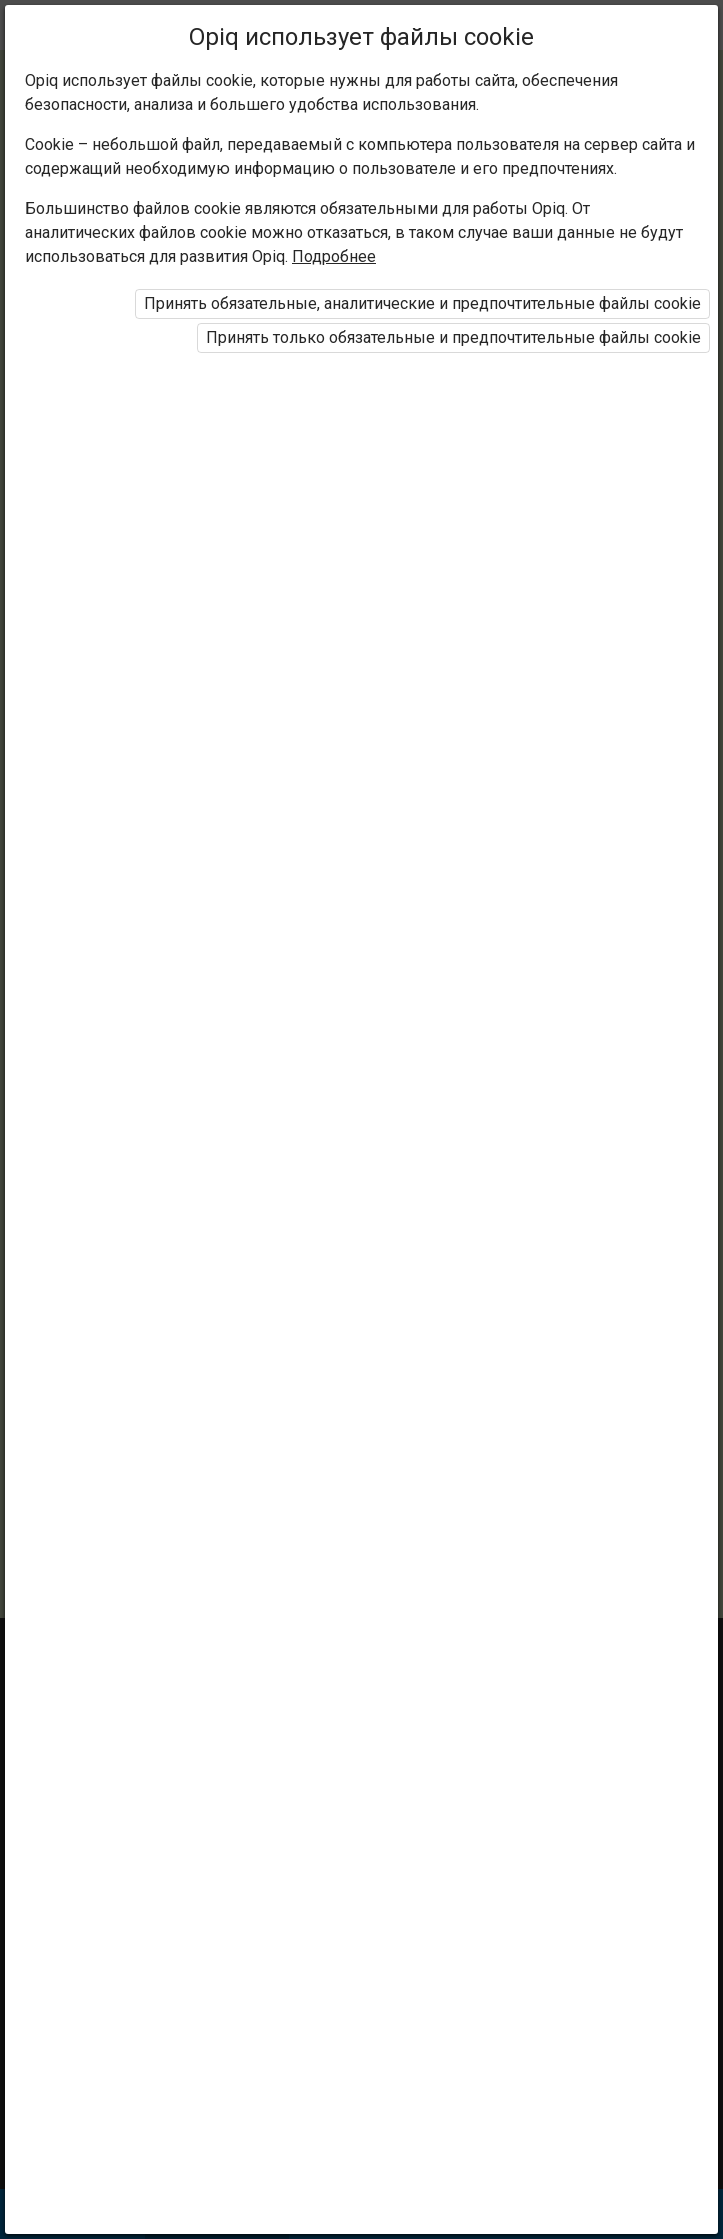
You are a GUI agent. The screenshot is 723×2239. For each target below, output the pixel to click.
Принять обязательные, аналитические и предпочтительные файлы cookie (422, 303)
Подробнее (334, 256)
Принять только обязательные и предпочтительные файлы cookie (453, 337)
